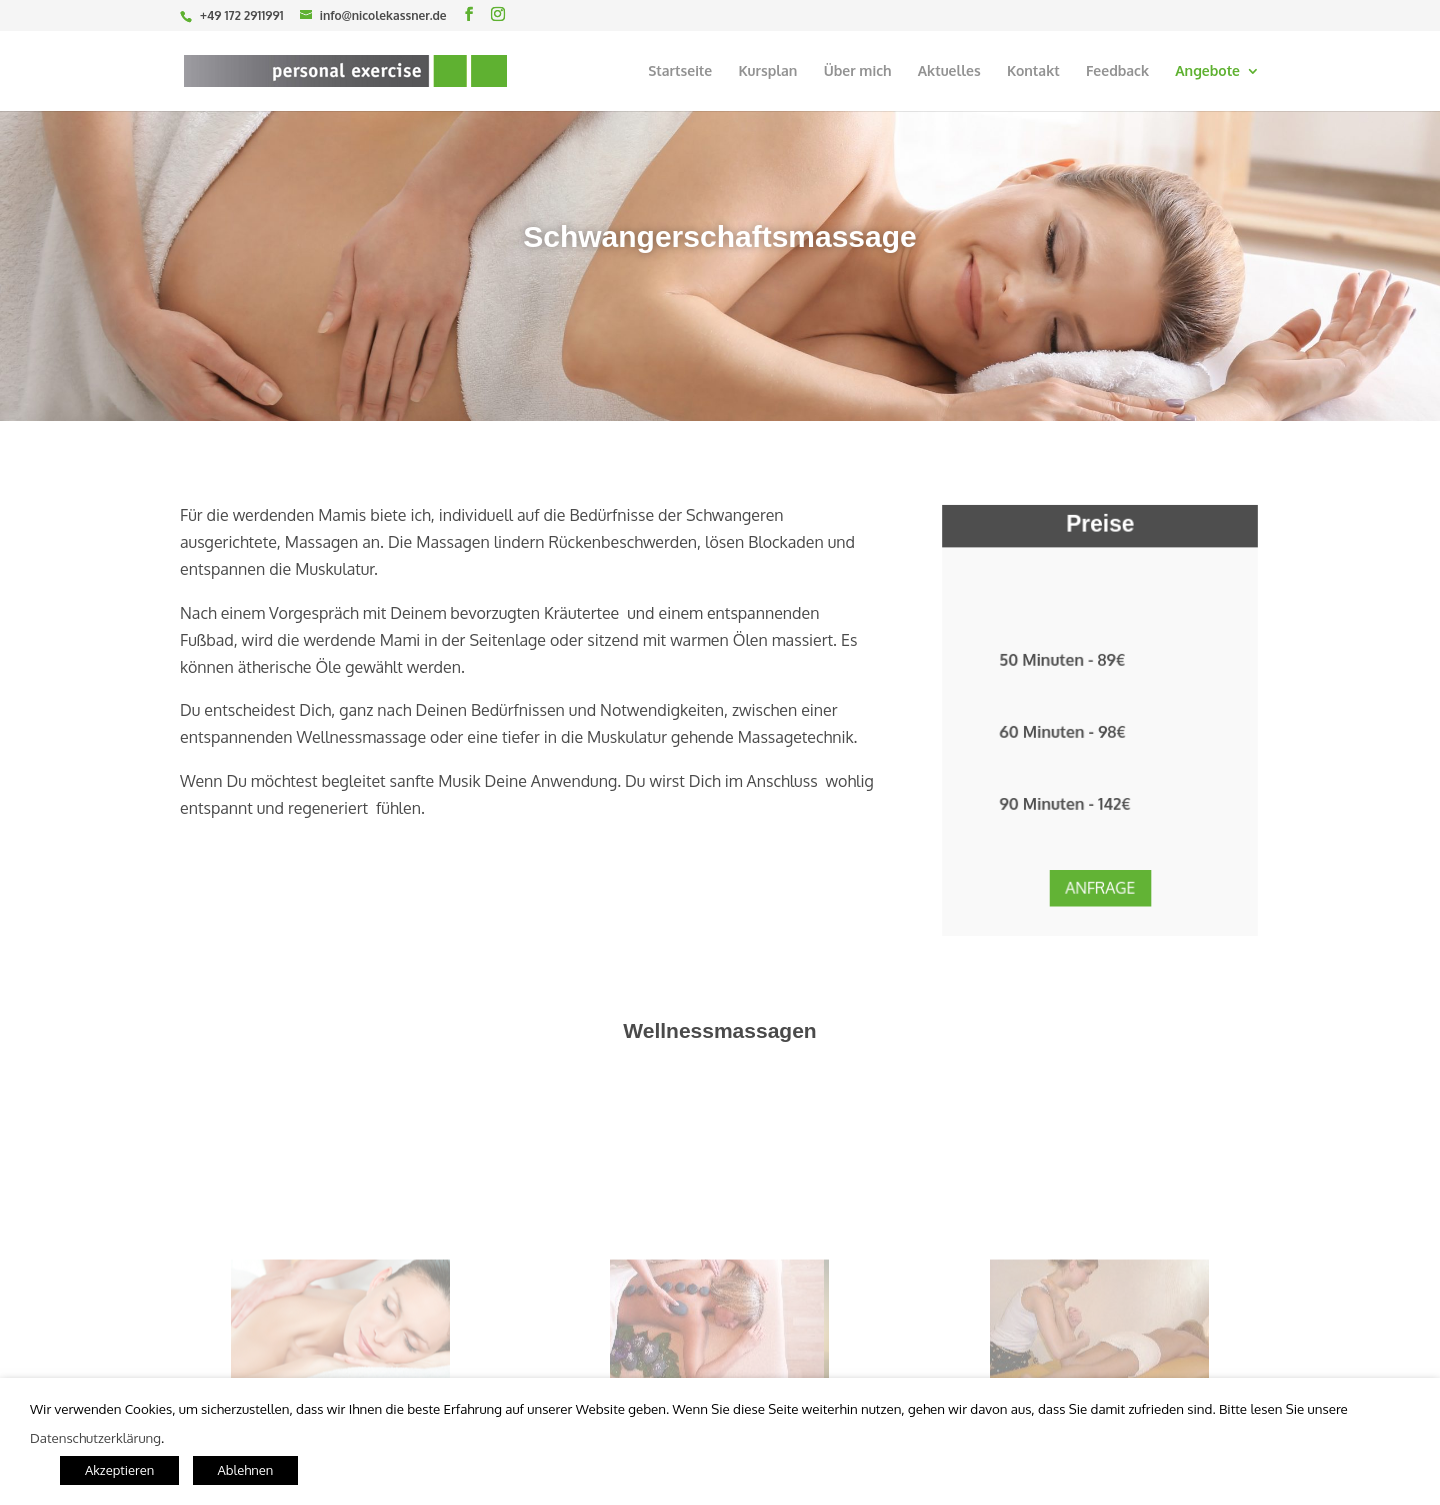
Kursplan (767, 71)
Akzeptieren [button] (119, 1470)
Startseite (680, 71)
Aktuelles (949, 71)
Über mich (858, 71)
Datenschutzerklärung (95, 1437)
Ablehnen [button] (246, 1470)
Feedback (1117, 71)
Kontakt (1033, 71)
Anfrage (1100, 874)
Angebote (1207, 71)
